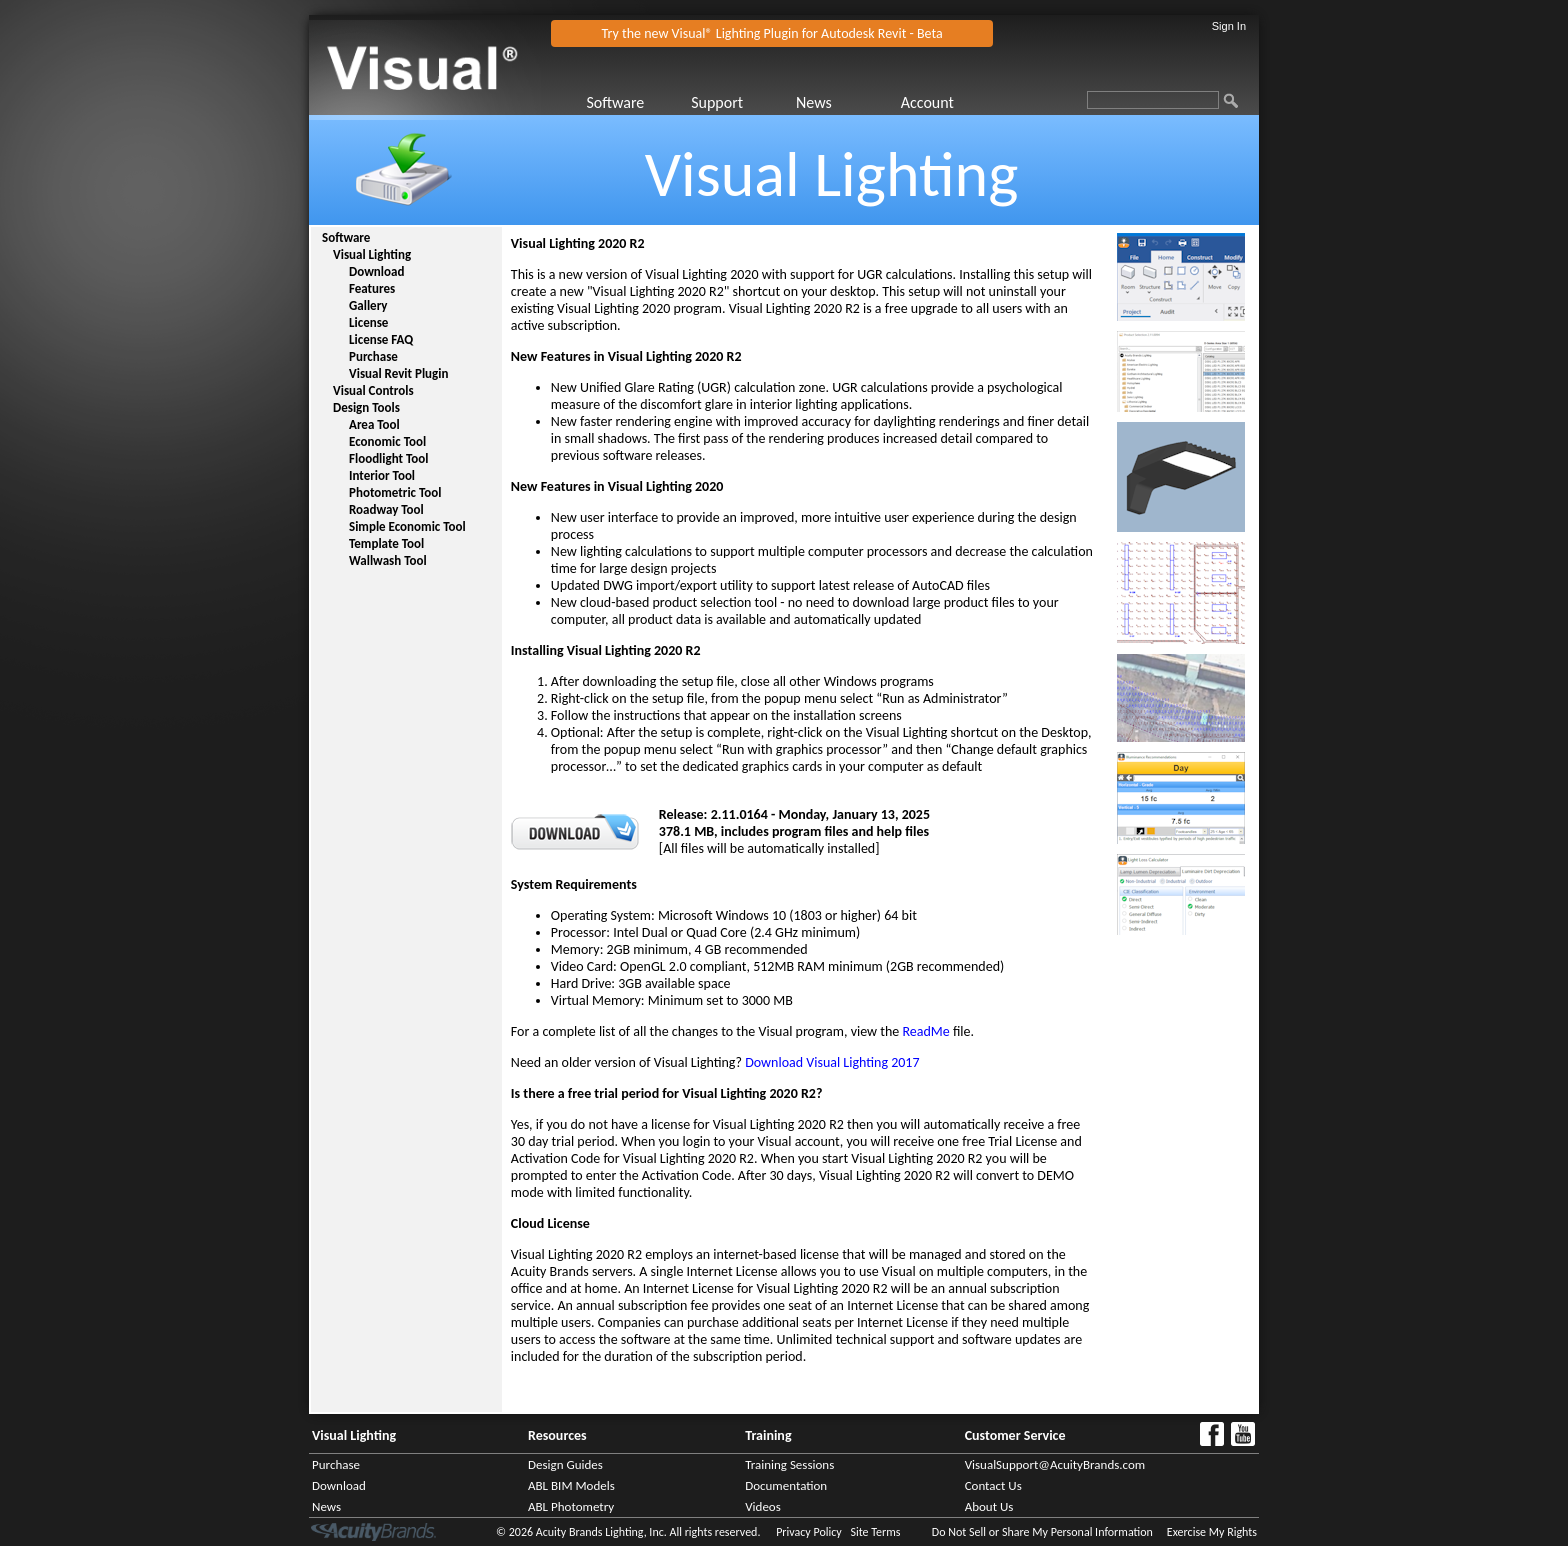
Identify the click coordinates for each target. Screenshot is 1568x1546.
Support (717, 102)
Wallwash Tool (388, 560)
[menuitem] (636, 102)
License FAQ (381, 339)
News (814, 102)
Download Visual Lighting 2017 (832, 1062)
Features (372, 288)
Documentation (786, 1485)
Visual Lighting (372, 254)
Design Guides (565, 1464)
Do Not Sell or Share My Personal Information (1042, 1532)
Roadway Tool (386, 509)
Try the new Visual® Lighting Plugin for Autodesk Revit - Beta (772, 33)
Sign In (1229, 26)
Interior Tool (382, 475)
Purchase (373, 356)
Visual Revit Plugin (398, 373)
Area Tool (374, 424)
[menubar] (793, 102)
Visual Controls (373, 390)
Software (615, 102)
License (368, 322)
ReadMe (925, 1031)
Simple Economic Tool (407, 526)
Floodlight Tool (388, 458)
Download (376, 271)
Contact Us (993, 1485)
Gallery (368, 305)
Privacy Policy (809, 1532)
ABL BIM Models (571, 1485)
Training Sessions (789, 1464)
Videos (763, 1506)
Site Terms (875, 1532)
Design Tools (366, 407)
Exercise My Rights (1212, 1532)
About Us (989, 1506)
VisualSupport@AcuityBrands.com (1055, 1464)
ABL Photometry (571, 1506)
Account (927, 102)
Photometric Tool (395, 492)
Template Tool (386, 543)
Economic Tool (387, 441)
